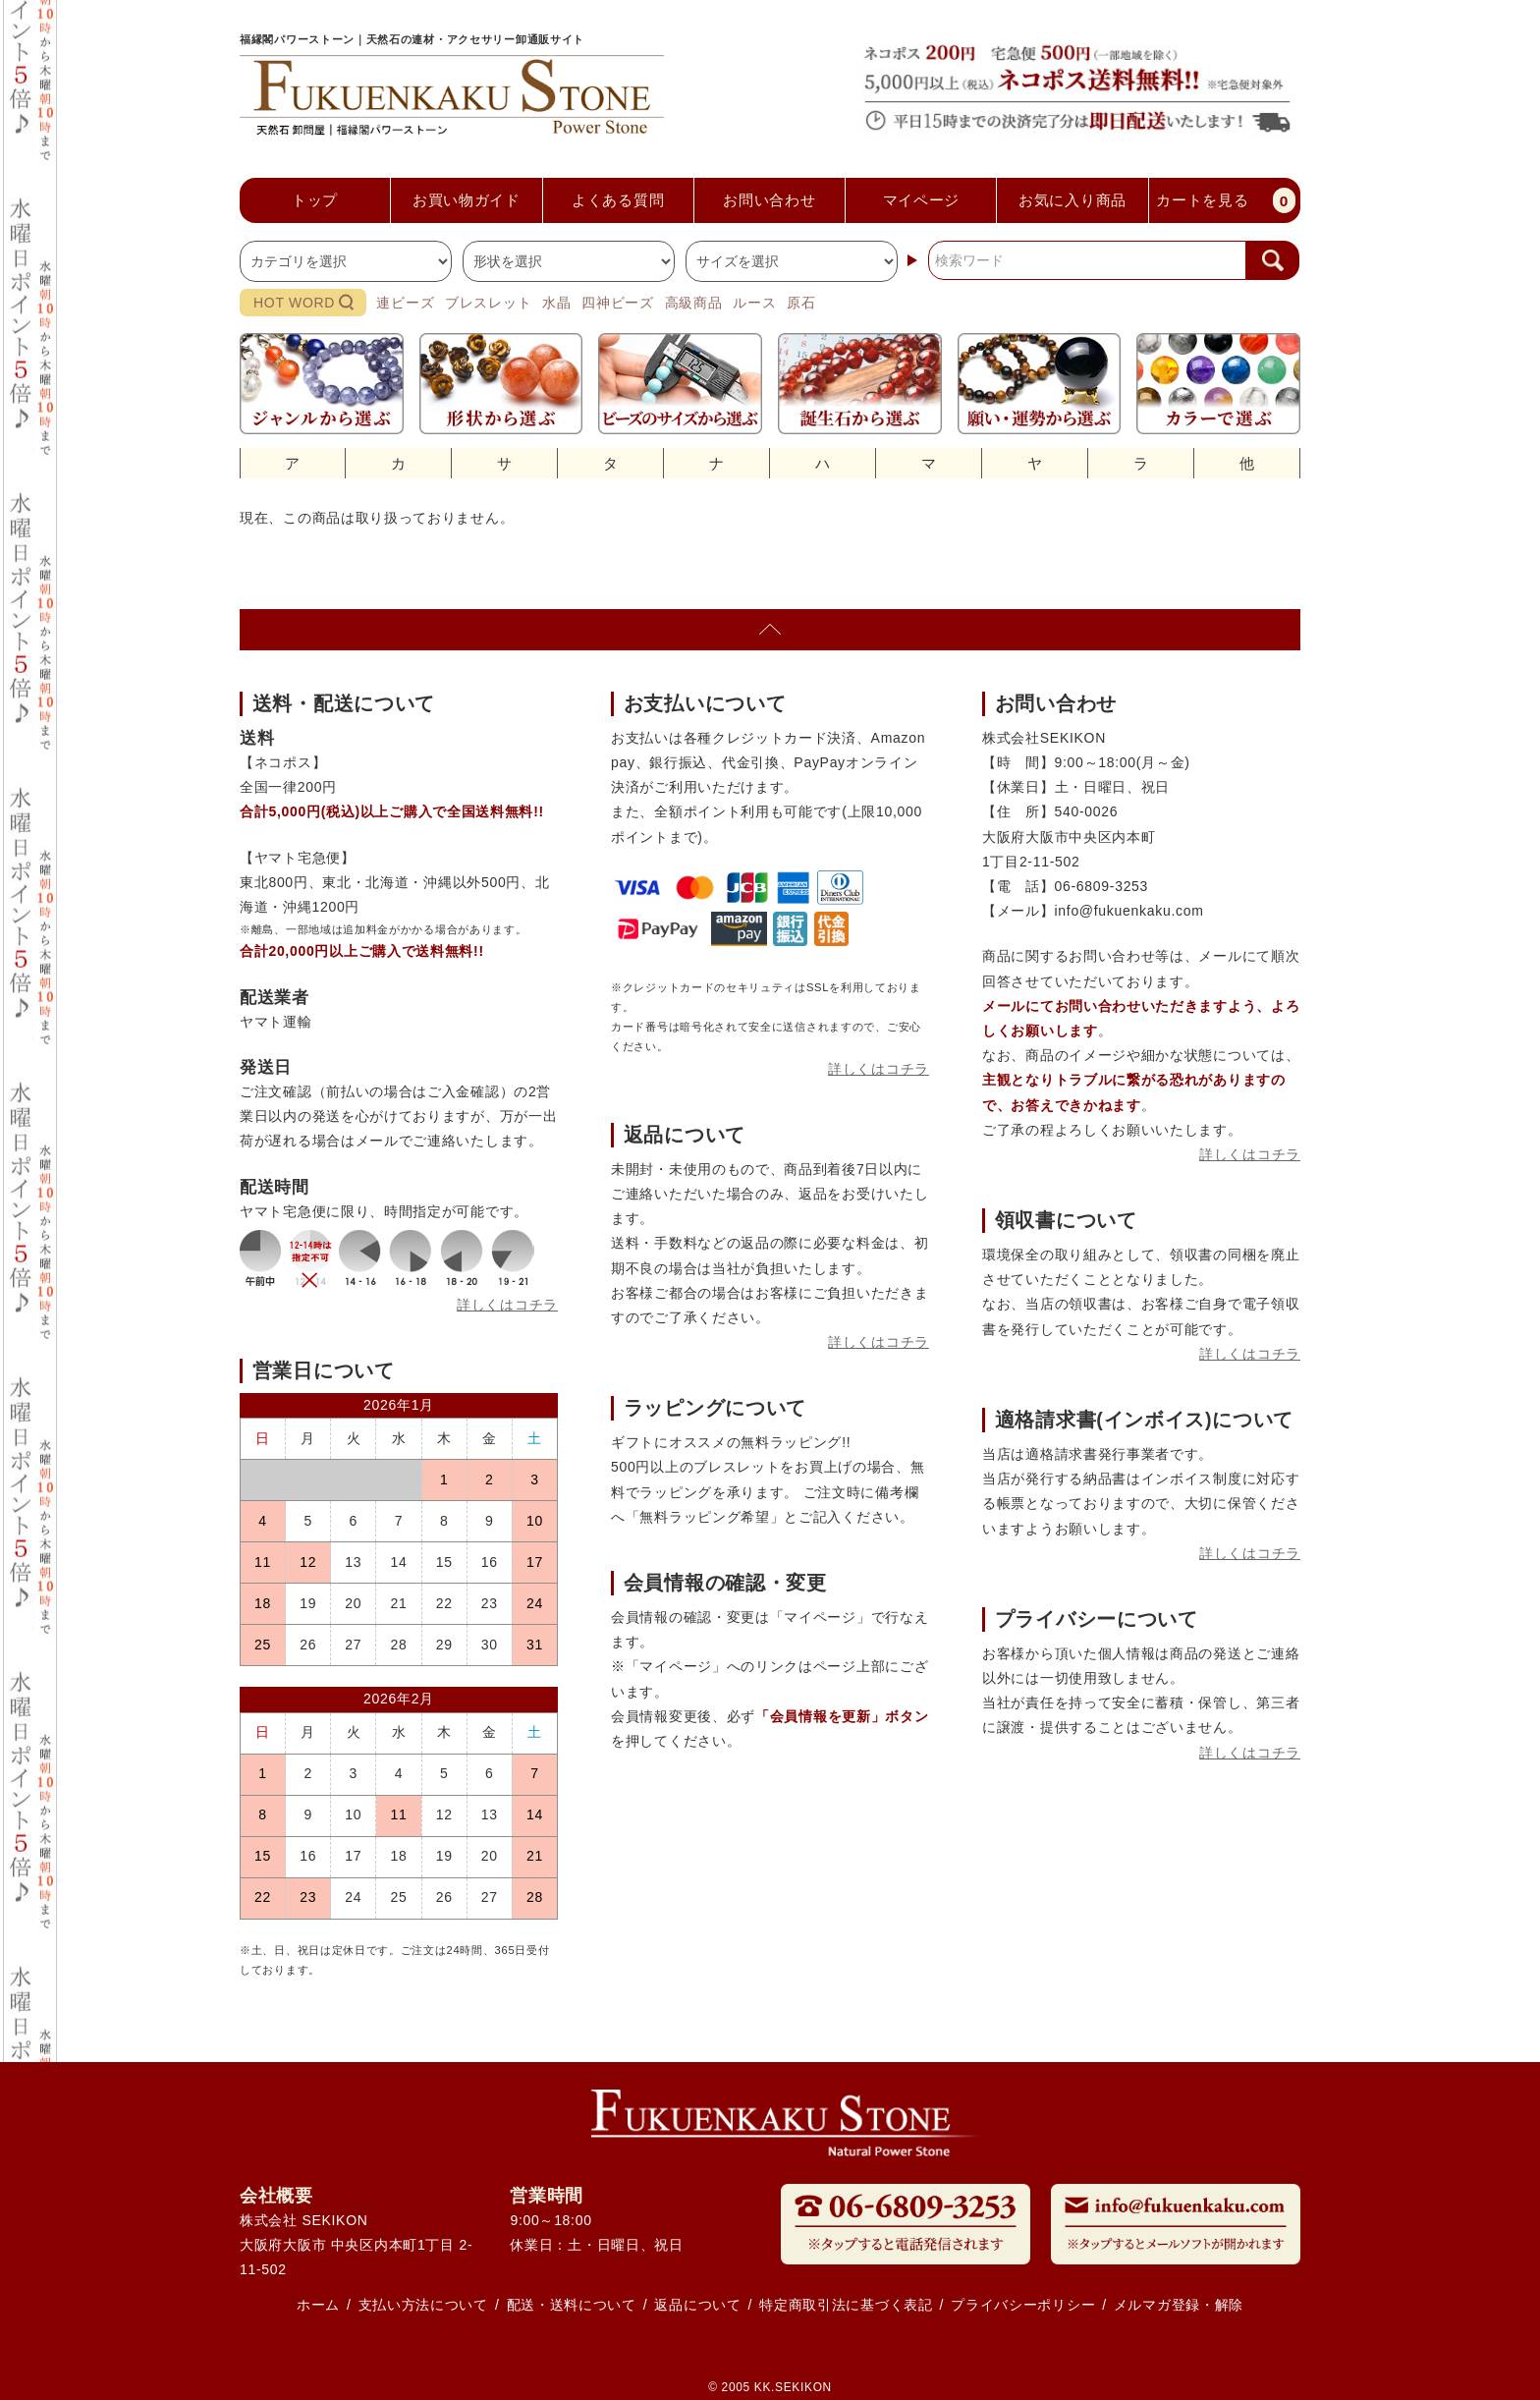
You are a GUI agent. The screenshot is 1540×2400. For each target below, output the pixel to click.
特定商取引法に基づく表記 (845, 2305)
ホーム (318, 2305)
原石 (801, 302)
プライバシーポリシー (1023, 2305)
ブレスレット (488, 302)
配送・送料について (571, 2305)
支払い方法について (423, 2305)
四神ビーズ (617, 302)
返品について (697, 2305)
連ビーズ (405, 302)
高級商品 (694, 302)
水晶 (556, 302)
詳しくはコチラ (507, 1304)
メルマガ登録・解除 (1178, 2305)
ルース (754, 302)
